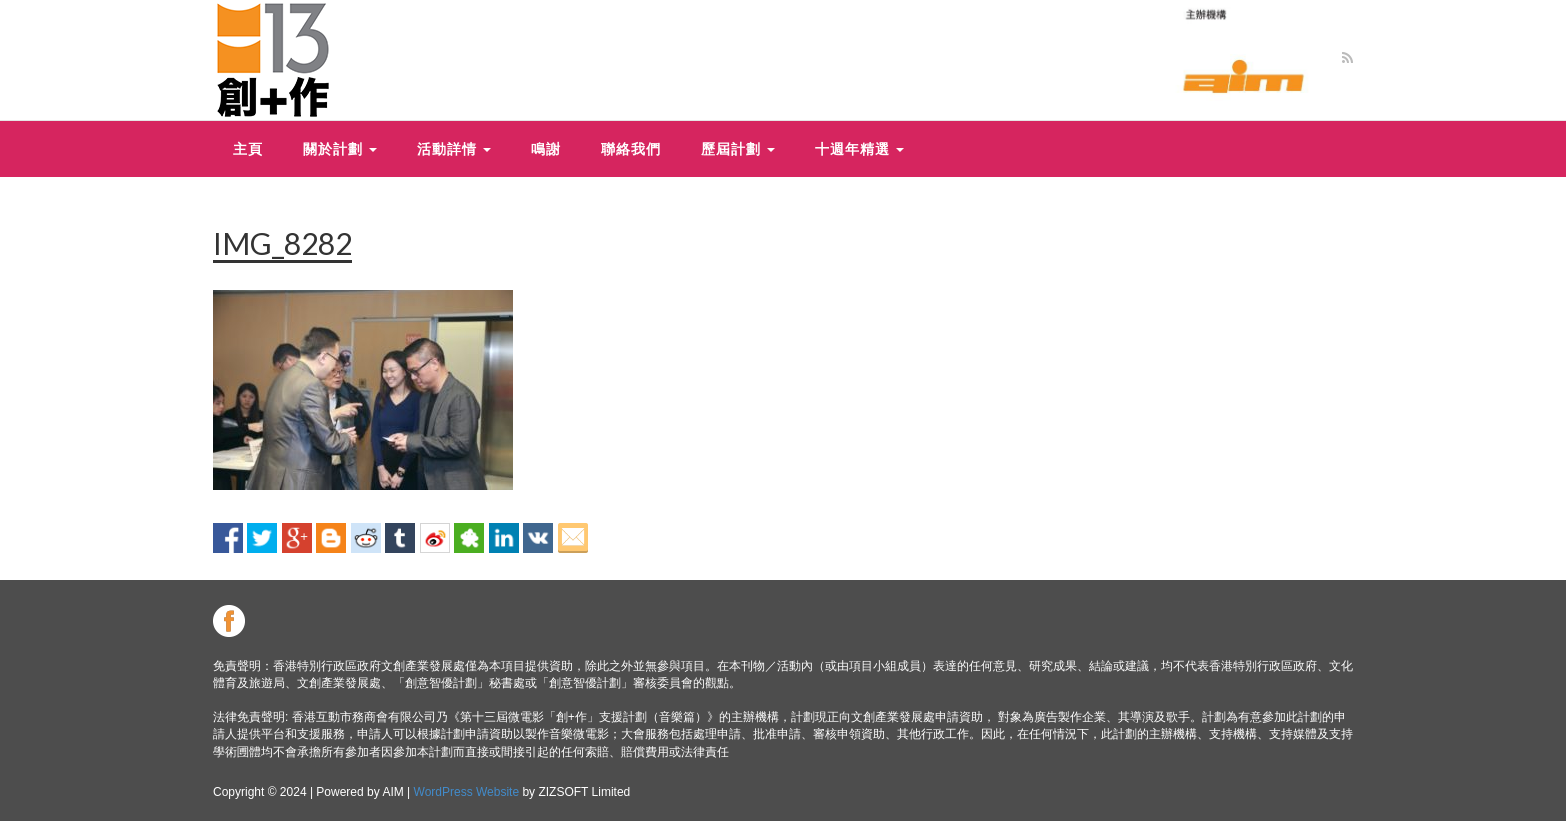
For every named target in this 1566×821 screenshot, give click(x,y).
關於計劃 (340, 148)
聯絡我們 (631, 148)
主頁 (248, 148)
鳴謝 (546, 148)
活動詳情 (454, 148)
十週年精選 (859, 148)
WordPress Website (467, 792)
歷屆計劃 (738, 148)
